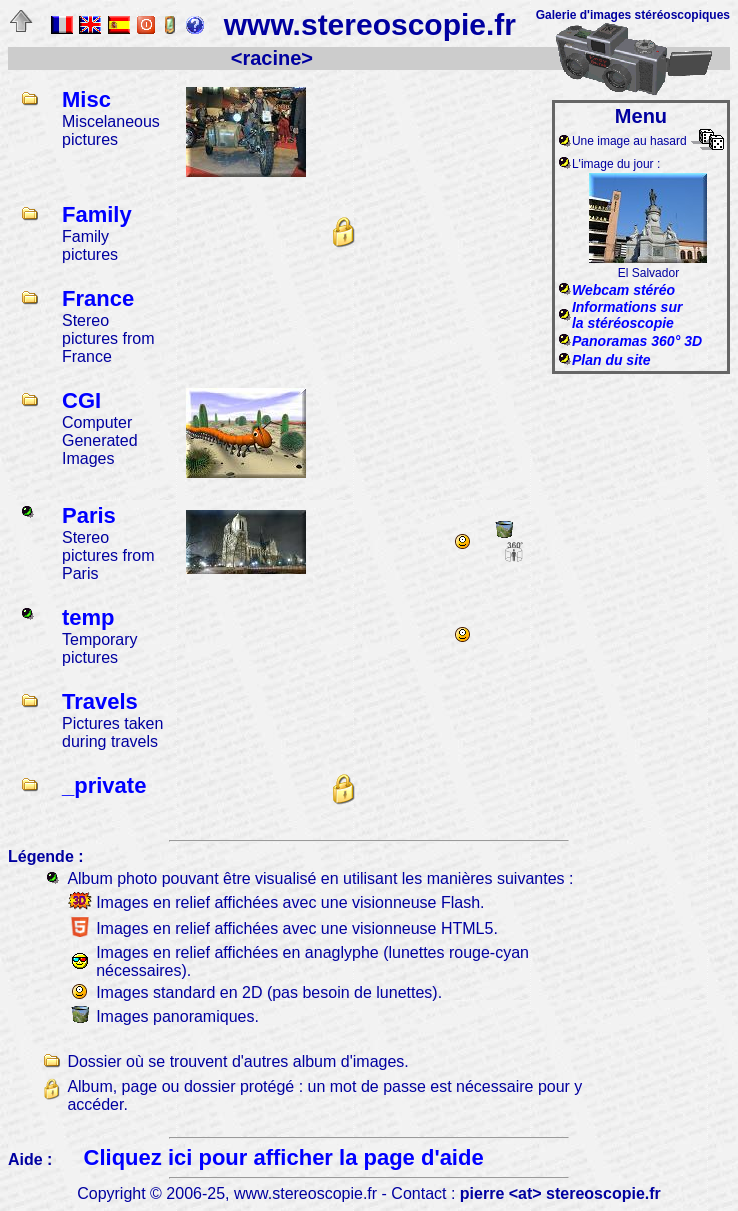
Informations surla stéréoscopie (627, 315)
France (98, 298)
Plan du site (611, 360)
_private (104, 785)
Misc (86, 99)
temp (88, 617)
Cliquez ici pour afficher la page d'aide (284, 1157)
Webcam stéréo (623, 290)
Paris (89, 515)
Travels (100, 701)
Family (97, 214)
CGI (81, 400)
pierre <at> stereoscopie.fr (560, 1193)
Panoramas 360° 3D (637, 341)
